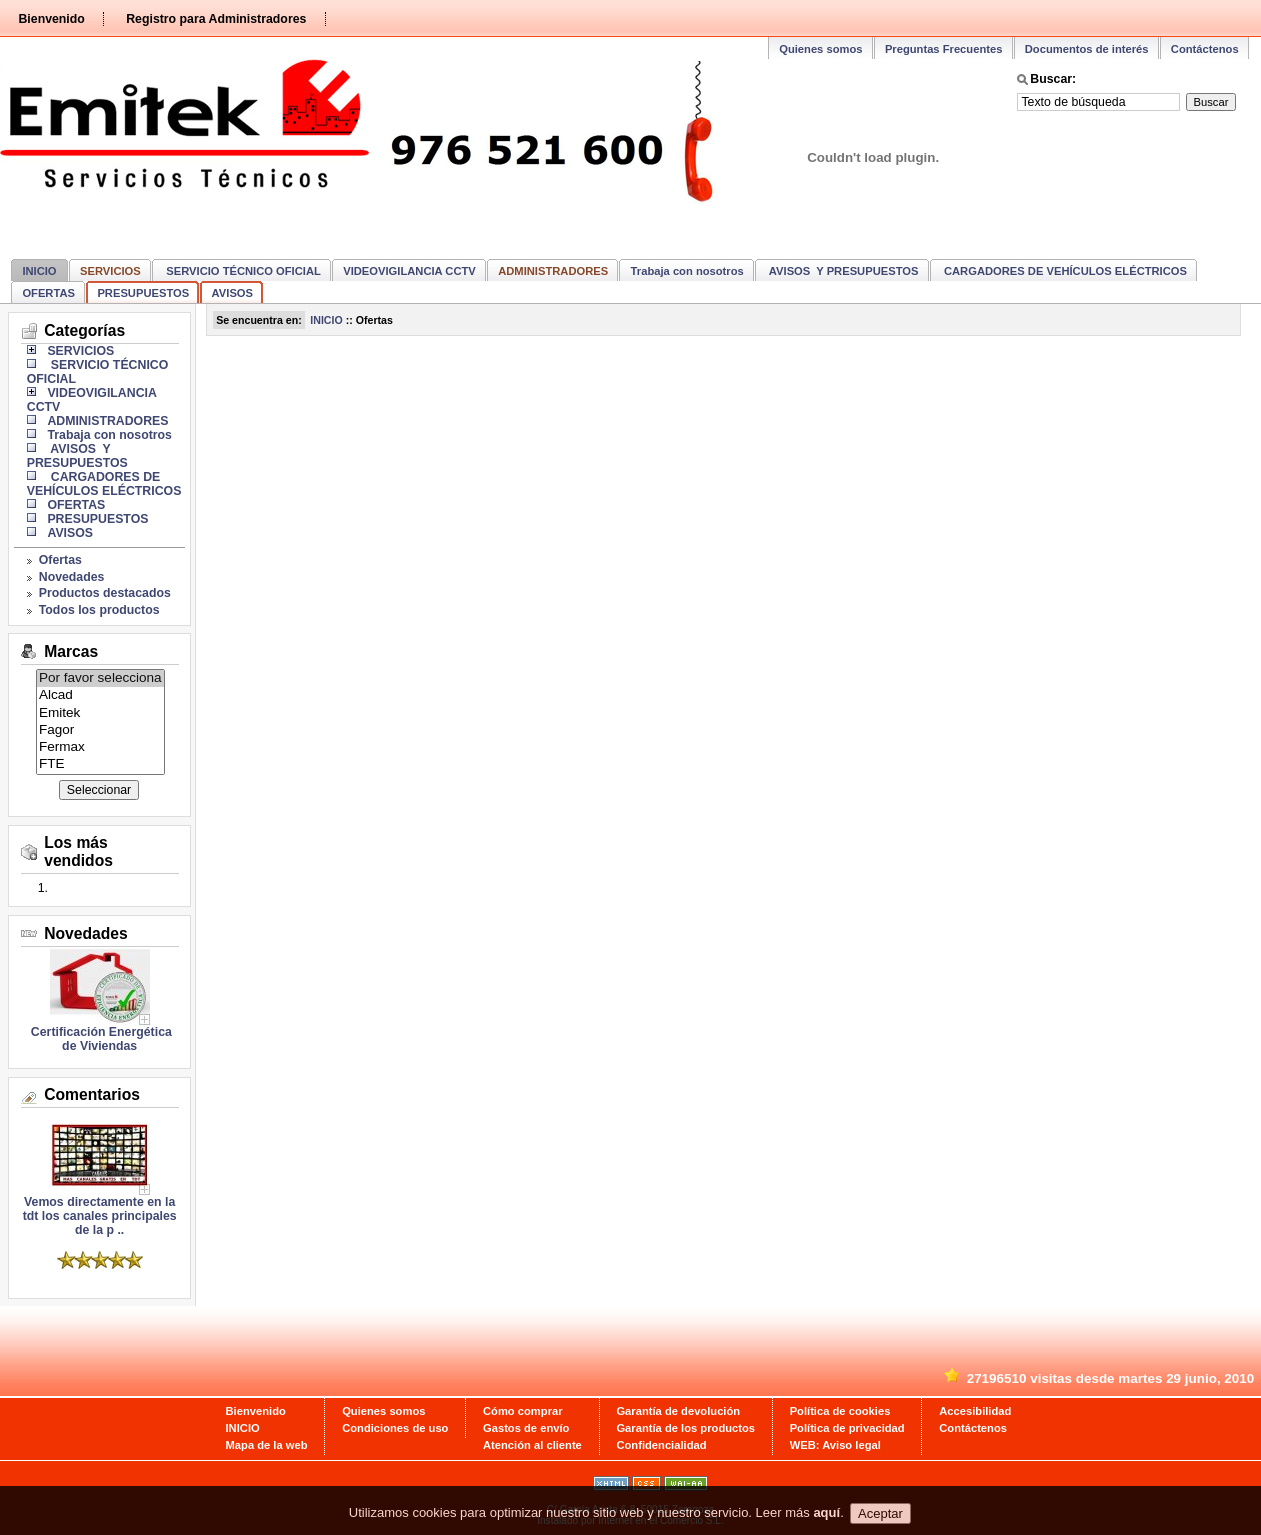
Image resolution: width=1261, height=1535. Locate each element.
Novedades (72, 577)
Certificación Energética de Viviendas (99, 1039)
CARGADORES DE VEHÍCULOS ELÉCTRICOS (1064, 271)
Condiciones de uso (395, 1428)
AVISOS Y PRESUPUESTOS (842, 271)
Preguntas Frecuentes (944, 49)
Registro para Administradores (216, 19)
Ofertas (60, 560)
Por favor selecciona (100, 678)
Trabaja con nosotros (687, 271)
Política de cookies (840, 1411)
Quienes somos (820, 49)
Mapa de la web (267, 1445)
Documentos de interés (1087, 49)
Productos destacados (105, 593)
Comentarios (92, 1094)
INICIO (39, 271)
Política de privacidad (847, 1428)
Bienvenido (51, 19)
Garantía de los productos (685, 1428)
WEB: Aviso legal (835, 1445)
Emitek (100, 713)
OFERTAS (48, 293)
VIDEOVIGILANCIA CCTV (409, 271)
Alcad (100, 695)
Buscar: (1053, 79)
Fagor (100, 730)
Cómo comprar (523, 1411)
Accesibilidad (975, 1411)
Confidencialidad (661, 1445)
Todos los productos (99, 610)
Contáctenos (1205, 49)
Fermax (100, 747)
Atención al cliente (532, 1445)
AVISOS (232, 293)
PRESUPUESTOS (143, 293)
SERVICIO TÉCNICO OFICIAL (242, 271)
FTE (100, 764)
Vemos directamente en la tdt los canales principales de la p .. (100, 1210)
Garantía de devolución (678, 1411)
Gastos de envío (526, 1428)
